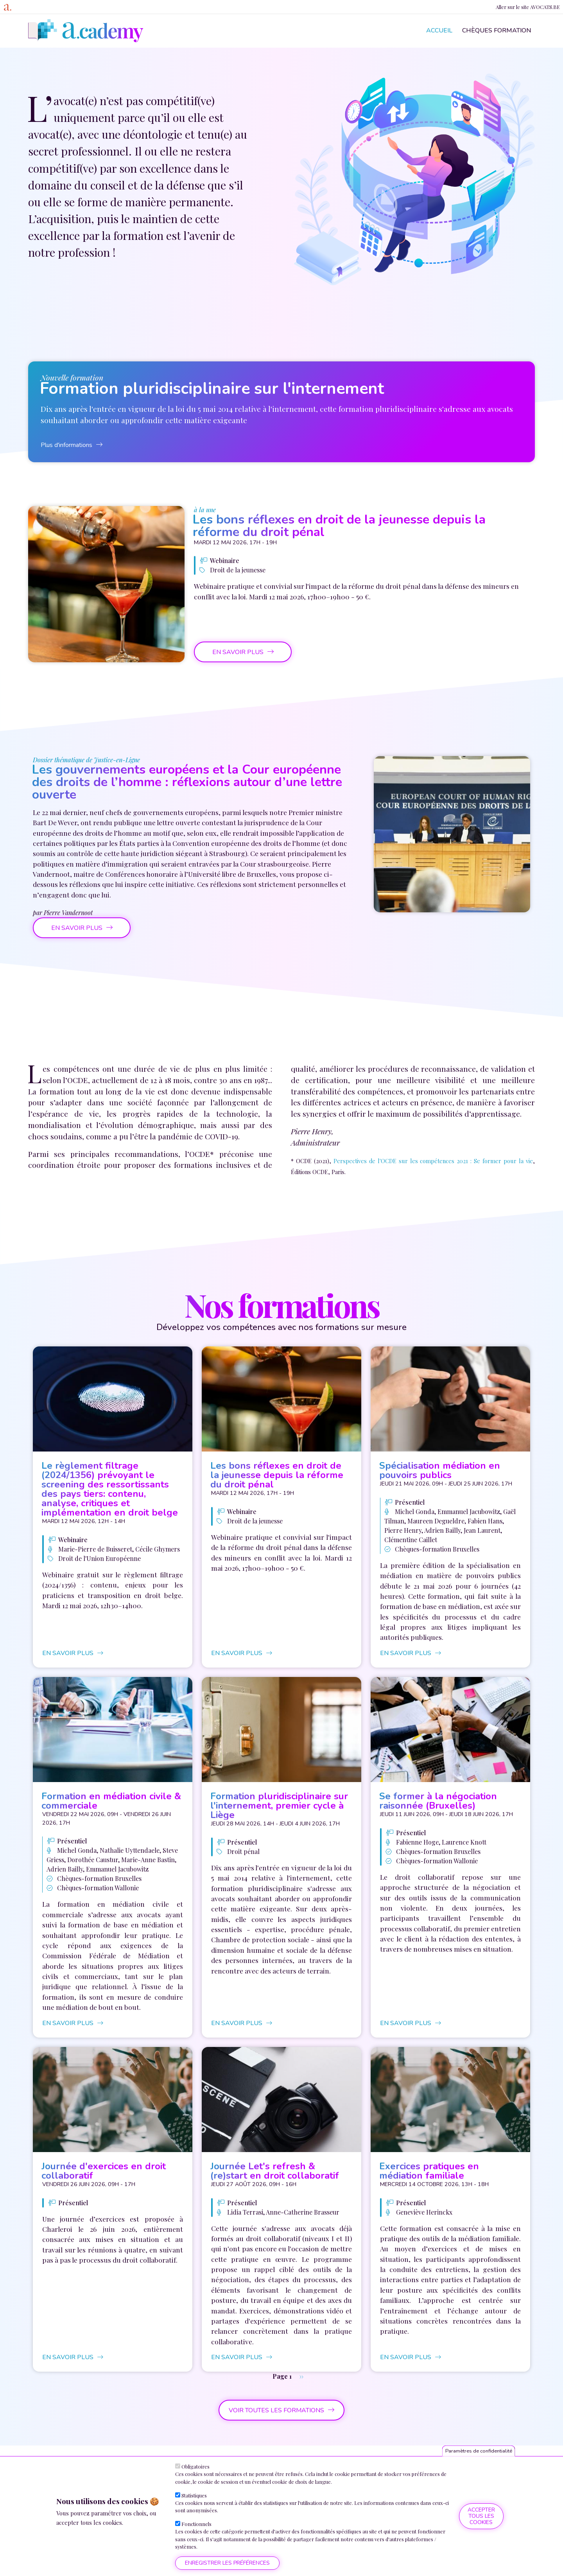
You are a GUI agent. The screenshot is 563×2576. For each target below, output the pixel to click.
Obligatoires (195, 2466)
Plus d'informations (66, 445)
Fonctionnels (196, 2524)
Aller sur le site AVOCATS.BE (528, 7)
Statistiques (194, 2495)
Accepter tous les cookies (481, 2516)
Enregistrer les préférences (227, 2563)
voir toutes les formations (276, 2410)
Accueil (439, 30)
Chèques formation (496, 30)
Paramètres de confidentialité (478, 2450)
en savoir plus (238, 652)
